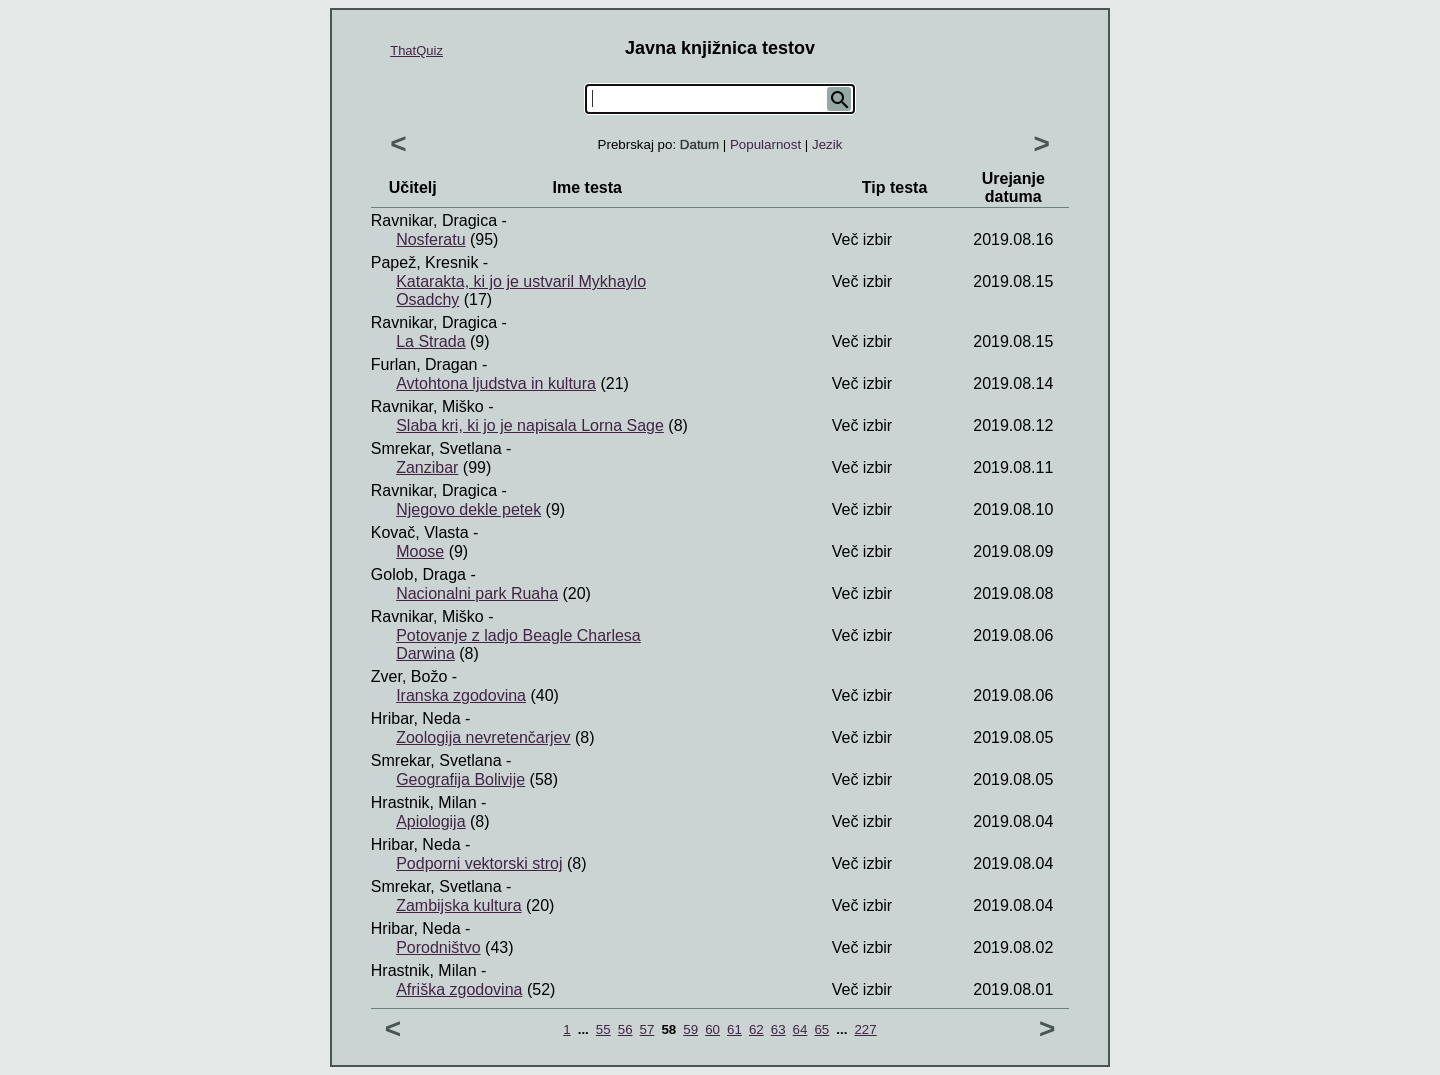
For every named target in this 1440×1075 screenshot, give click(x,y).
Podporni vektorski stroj (479, 863)
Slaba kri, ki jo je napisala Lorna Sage (530, 425)
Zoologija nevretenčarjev (483, 737)
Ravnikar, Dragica (434, 220)
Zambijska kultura (458, 905)
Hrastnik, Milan (424, 802)
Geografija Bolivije (460, 779)
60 (712, 1029)
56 (625, 1029)
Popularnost (765, 144)
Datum (699, 144)
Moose (420, 551)
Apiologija (430, 821)
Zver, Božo (409, 676)
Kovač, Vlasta (420, 532)
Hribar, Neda (416, 718)
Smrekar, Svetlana (436, 448)
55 (603, 1029)
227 (865, 1029)
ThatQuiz (416, 50)
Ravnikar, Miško (427, 406)
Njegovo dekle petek (468, 509)
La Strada (430, 341)
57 (647, 1029)
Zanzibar (427, 467)
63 (778, 1029)
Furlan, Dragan (424, 364)
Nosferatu (430, 239)
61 (734, 1029)
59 (690, 1029)
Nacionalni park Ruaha (477, 593)
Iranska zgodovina (461, 695)
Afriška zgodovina (459, 989)
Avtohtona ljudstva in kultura (496, 383)
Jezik (827, 144)
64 (800, 1029)
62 (756, 1029)
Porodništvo (438, 947)
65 (821, 1029)
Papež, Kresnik (425, 262)
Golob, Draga (418, 574)
